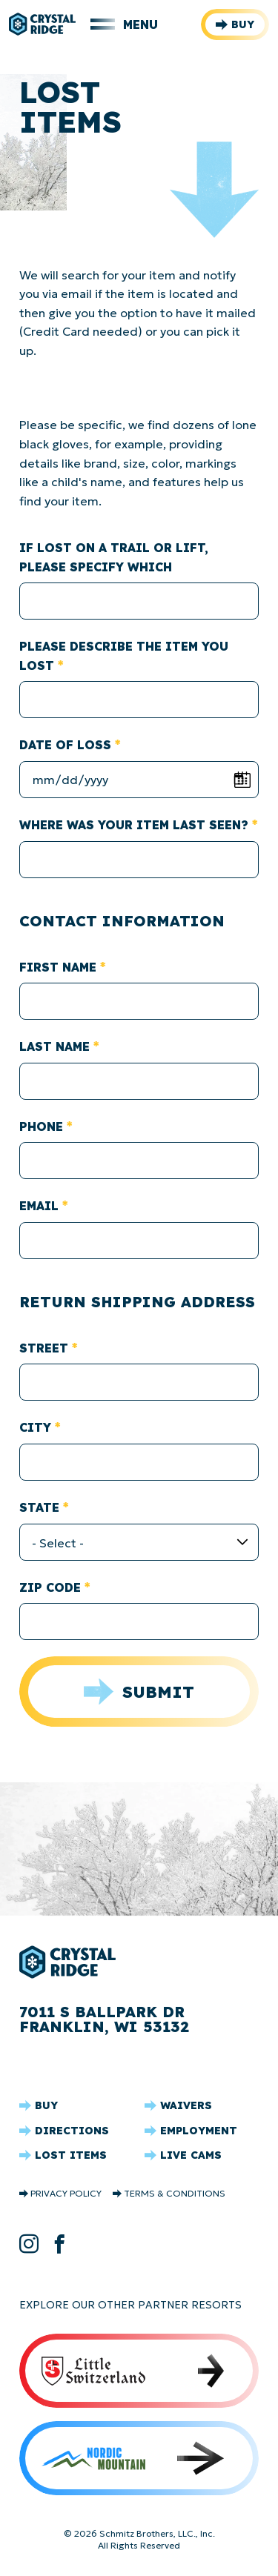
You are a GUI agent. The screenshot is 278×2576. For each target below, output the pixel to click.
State (39, 1507)
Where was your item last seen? (133, 824)
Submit (158, 1692)
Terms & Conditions (174, 2193)
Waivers (186, 2105)
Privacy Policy (66, 2193)
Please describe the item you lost (123, 656)
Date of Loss (65, 744)
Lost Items (71, 2155)
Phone (41, 1126)
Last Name (54, 1046)
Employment (198, 2131)
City (35, 1427)
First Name (57, 967)
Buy (242, 24)
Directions (72, 2131)
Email (39, 1205)
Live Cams (191, 2155)
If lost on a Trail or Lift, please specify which (113, 557)
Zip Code (50, 1587)
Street (43, 1348)
